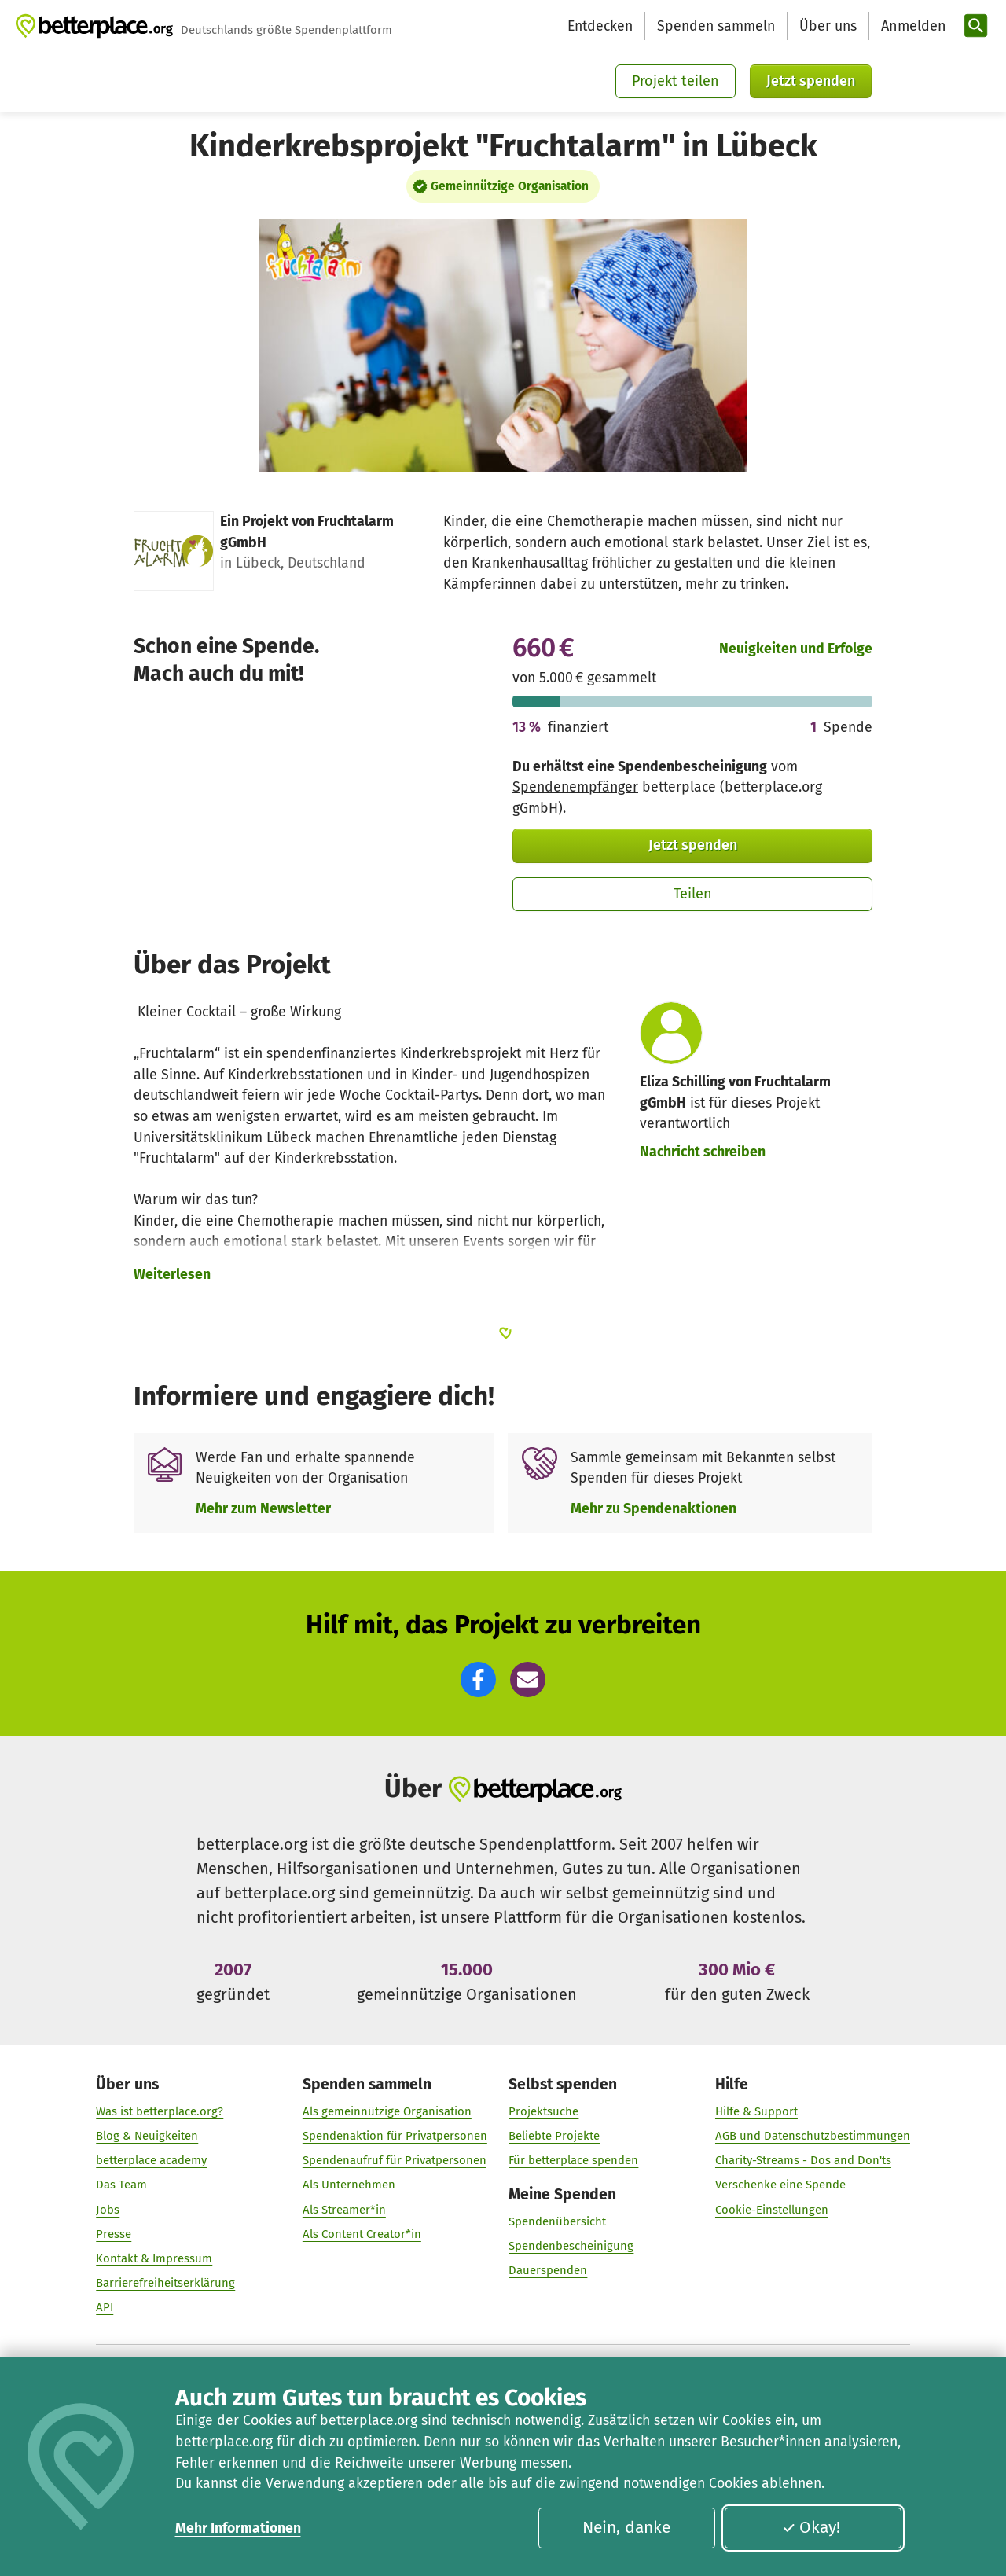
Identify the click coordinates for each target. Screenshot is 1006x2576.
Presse (113, 2235)
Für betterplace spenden (573, 2161)
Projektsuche (543, 2112)
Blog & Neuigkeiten (147, 2137)
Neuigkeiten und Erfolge (795, 648)
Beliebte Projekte (554, 2137)
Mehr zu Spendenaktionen (653, 1508)
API (104, 2308)
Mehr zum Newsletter (263, 1508)
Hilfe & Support (756, 2112)
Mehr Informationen (238, 2528)
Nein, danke (626, 2527)
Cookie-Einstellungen (771, 2210)
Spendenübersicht (557, 2222)
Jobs (107, 2210)
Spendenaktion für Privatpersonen (395, 2137)
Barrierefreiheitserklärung (165, 2284)
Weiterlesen (172, 1274)
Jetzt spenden (810, 81)
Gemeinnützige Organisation (510, 186)
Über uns (828, 26)
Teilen (693, 893)
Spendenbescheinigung (571, 2247)
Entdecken (600, 26)
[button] (478, 1679)
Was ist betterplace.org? (159, 2112)
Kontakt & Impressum (154, 2259)
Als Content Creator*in (362, 2235)
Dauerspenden (548, 2271)
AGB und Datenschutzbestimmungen (812, 2137)
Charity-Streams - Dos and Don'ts (803, 2161)
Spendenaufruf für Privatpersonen (394, 2161)
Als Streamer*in (344, 2210)
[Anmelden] (911, 26)
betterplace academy (151, 2161)
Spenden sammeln (716, 26)
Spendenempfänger (575, 787)
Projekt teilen (675, 81)
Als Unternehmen (349, 2185)
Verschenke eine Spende (780, 2185)
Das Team (121, 2185)
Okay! (811, 2527)
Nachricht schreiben (703, 1151)
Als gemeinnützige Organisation (387, 2112)
